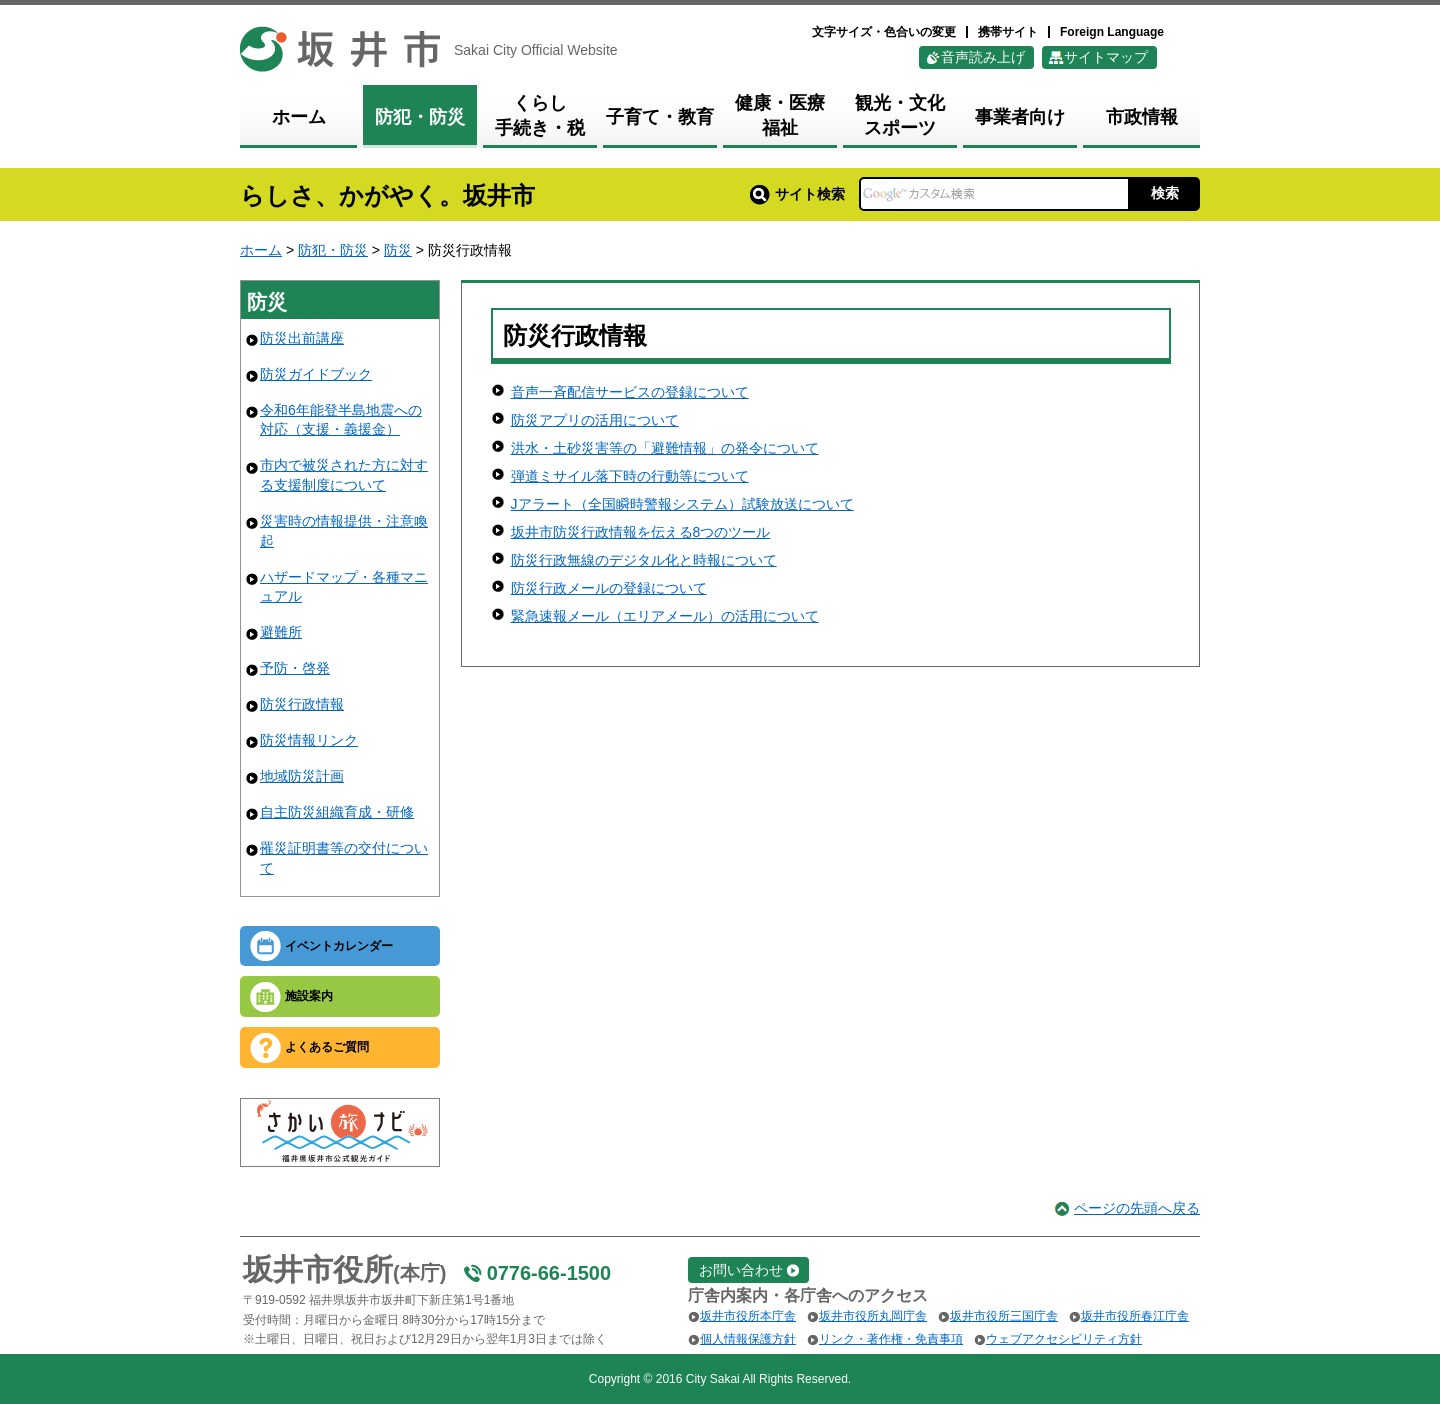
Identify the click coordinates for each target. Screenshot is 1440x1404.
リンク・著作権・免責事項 (891, 1339)
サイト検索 (797, 194)
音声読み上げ (983, 57)
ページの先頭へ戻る (1137, 1208)
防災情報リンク (309, 740)
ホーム (261, 250)
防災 (398, 250)
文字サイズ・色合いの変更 (884, 32)
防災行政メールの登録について (609, 588)
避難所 (281, 632)
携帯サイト (1008, 32)
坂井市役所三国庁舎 (1004, 1316)
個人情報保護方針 (748, 1339)
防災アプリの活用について (595, 420)
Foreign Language (1112, 32)
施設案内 (309, 996)
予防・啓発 (295, 668)
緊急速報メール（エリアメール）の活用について (665, 616)
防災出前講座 (302, 338)
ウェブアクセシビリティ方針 (1064, 1339)
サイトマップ (1106, 57)
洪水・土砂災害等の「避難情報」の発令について (665, 448)
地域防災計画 (302, 776)
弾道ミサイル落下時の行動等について (630, 476)
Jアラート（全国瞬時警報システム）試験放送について (682, 504)
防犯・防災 (333, 250)
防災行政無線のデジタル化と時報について (644, 560)
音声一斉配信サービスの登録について (630, 392)
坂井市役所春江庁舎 (1135, 1316)
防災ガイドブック (316, 374)
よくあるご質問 (327, 1047)
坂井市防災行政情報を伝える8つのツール (641, 532)
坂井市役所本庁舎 (748, 1316)
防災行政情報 (302, 704)
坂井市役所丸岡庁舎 (873, 1316)
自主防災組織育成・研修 (337, 812)
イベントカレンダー (339, 946)
